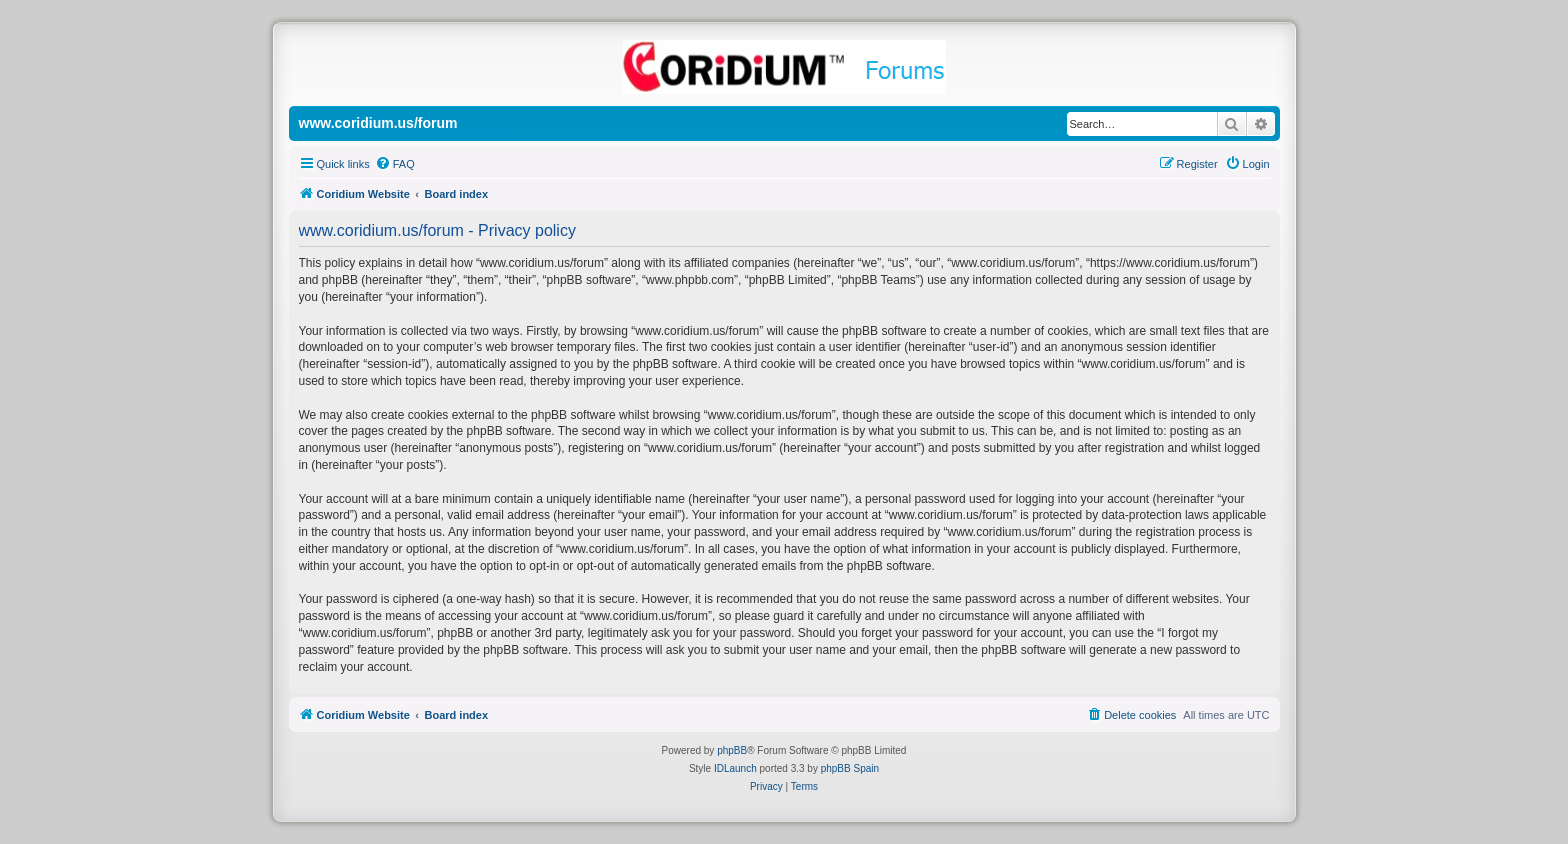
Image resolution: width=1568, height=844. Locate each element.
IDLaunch (735, 768)
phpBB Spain (850, 768)
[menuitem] (395, 164)
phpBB (732, 750)
